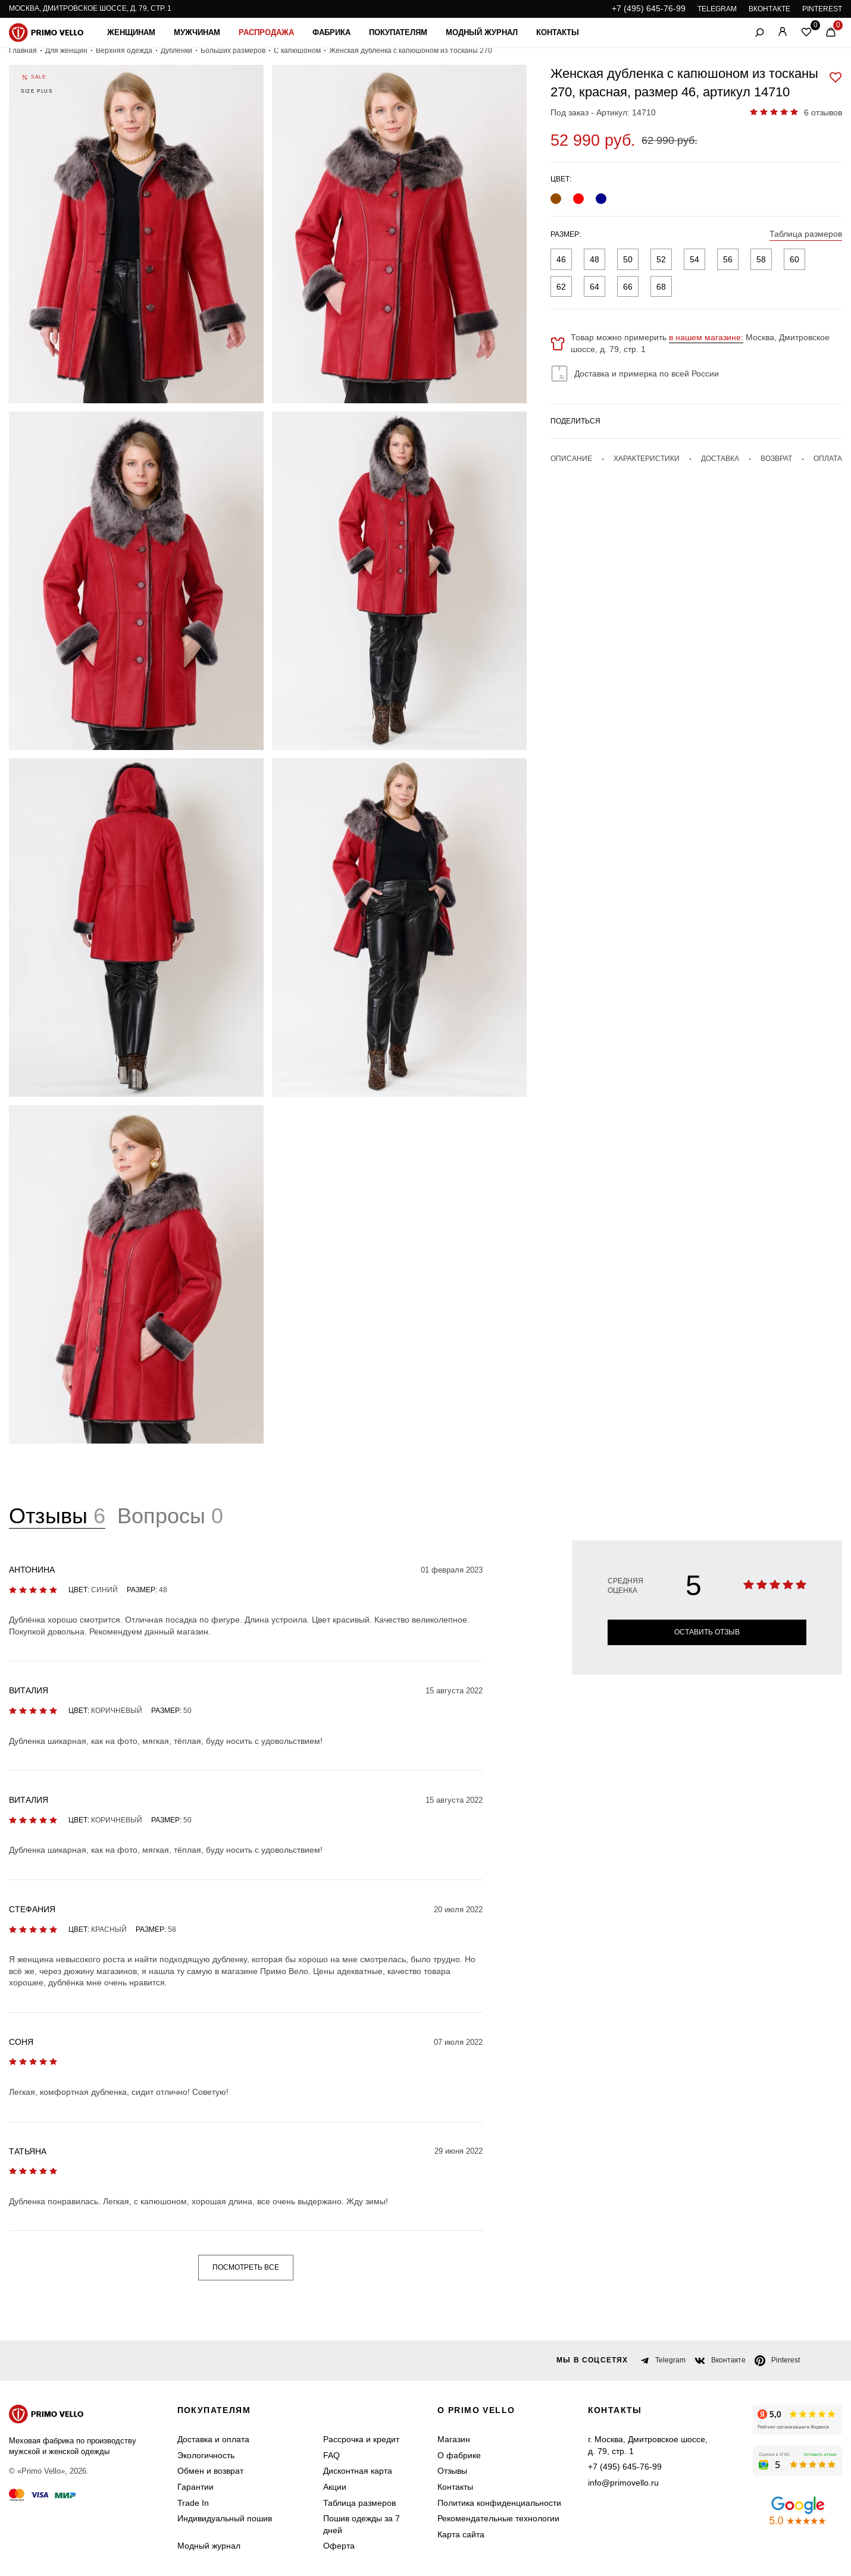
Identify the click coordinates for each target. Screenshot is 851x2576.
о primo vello (476, 2410)
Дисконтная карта (357, 2470)
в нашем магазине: (706, 337)
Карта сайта (460, 2534)
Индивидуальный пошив (224, 2518)
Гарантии (195, 2487)
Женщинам (131, 32)
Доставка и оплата (213, 2439)
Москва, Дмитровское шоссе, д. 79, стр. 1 (90, 8)
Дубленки (176, 50)
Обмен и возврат (210, 2470)
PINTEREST (822, 9)
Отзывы (452, 2470)
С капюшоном (297, 50)
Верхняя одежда (124, 50)
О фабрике (459, 2455)
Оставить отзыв (707, 1632)
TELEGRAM (717, 9)
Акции (334, 2487)
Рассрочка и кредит (361, 2439)
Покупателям (398, 32)
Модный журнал (482, 32)
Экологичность (205, 2455)
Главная (23, 50)
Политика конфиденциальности (499, 2503)
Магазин (453, 2439)
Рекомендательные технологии (498, 2518)
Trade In (193, 2503)
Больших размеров (233, 50)
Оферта (339, 2545)
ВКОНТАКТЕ (769, 9)
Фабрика (331, 32)
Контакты (557, 32)
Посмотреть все (245, 2267)
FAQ (331, 2455)
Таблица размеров (359, 2503)
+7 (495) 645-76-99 (649, 8)
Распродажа (266, 32)
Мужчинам (197, 32)
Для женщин (66, 50)
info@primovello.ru (623, 2482)
